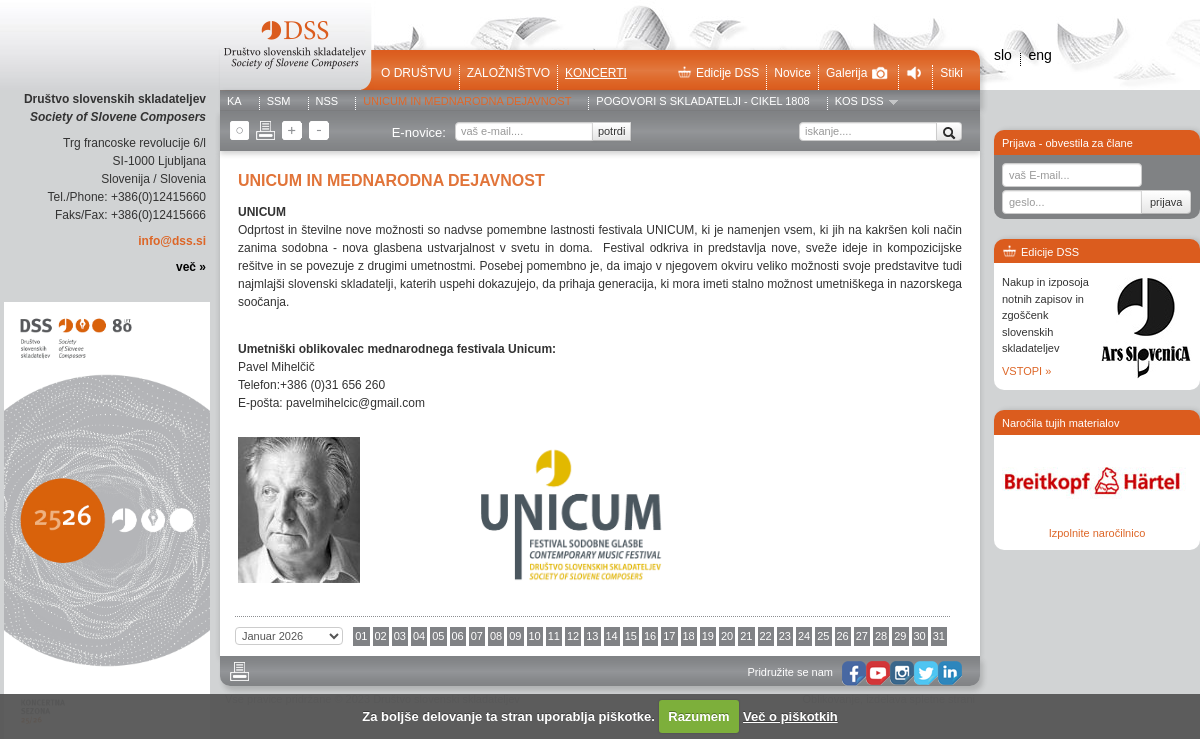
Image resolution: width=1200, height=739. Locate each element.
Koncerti (596, 73)
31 (939, 636)
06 (458, 636)
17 (669, 636)
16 (650, 636)
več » (191, 267)
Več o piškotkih (790, 716)
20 (727, 636)
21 (746, 636)
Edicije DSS (718, 73)
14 (612, 636)
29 (900, 636)
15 (631, 636)
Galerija (857, 73)
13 (592, 636)
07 (477, 636)
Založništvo (508, 73)
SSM (279, 102)
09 (515, 636)
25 (823, 636)
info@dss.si (172, 241)
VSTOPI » (1026, 371)
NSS (327, 102)
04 (419, 636)
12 (573, 636)
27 (862, 636)
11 (554, 636)
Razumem (698, 716)
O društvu (416, 73)
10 (535, 636)
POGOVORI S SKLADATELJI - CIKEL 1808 (702, 102)
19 (708, 636)
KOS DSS (859, 102)
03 (400, 636)
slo (1003, 55)
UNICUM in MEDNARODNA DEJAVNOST (467, 102)
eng (1039, 55)
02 (381, 636)
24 (804, 636)
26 (843, 636)
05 (438, 636)
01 (361, 636)
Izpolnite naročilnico (1097, 533)
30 (920, 636)
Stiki (951, 73)
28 (881, 636)
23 (785, 636)
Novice (792, 73)
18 (689, 636)
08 (496, 636)
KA (234, 102)
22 (766, 636)
